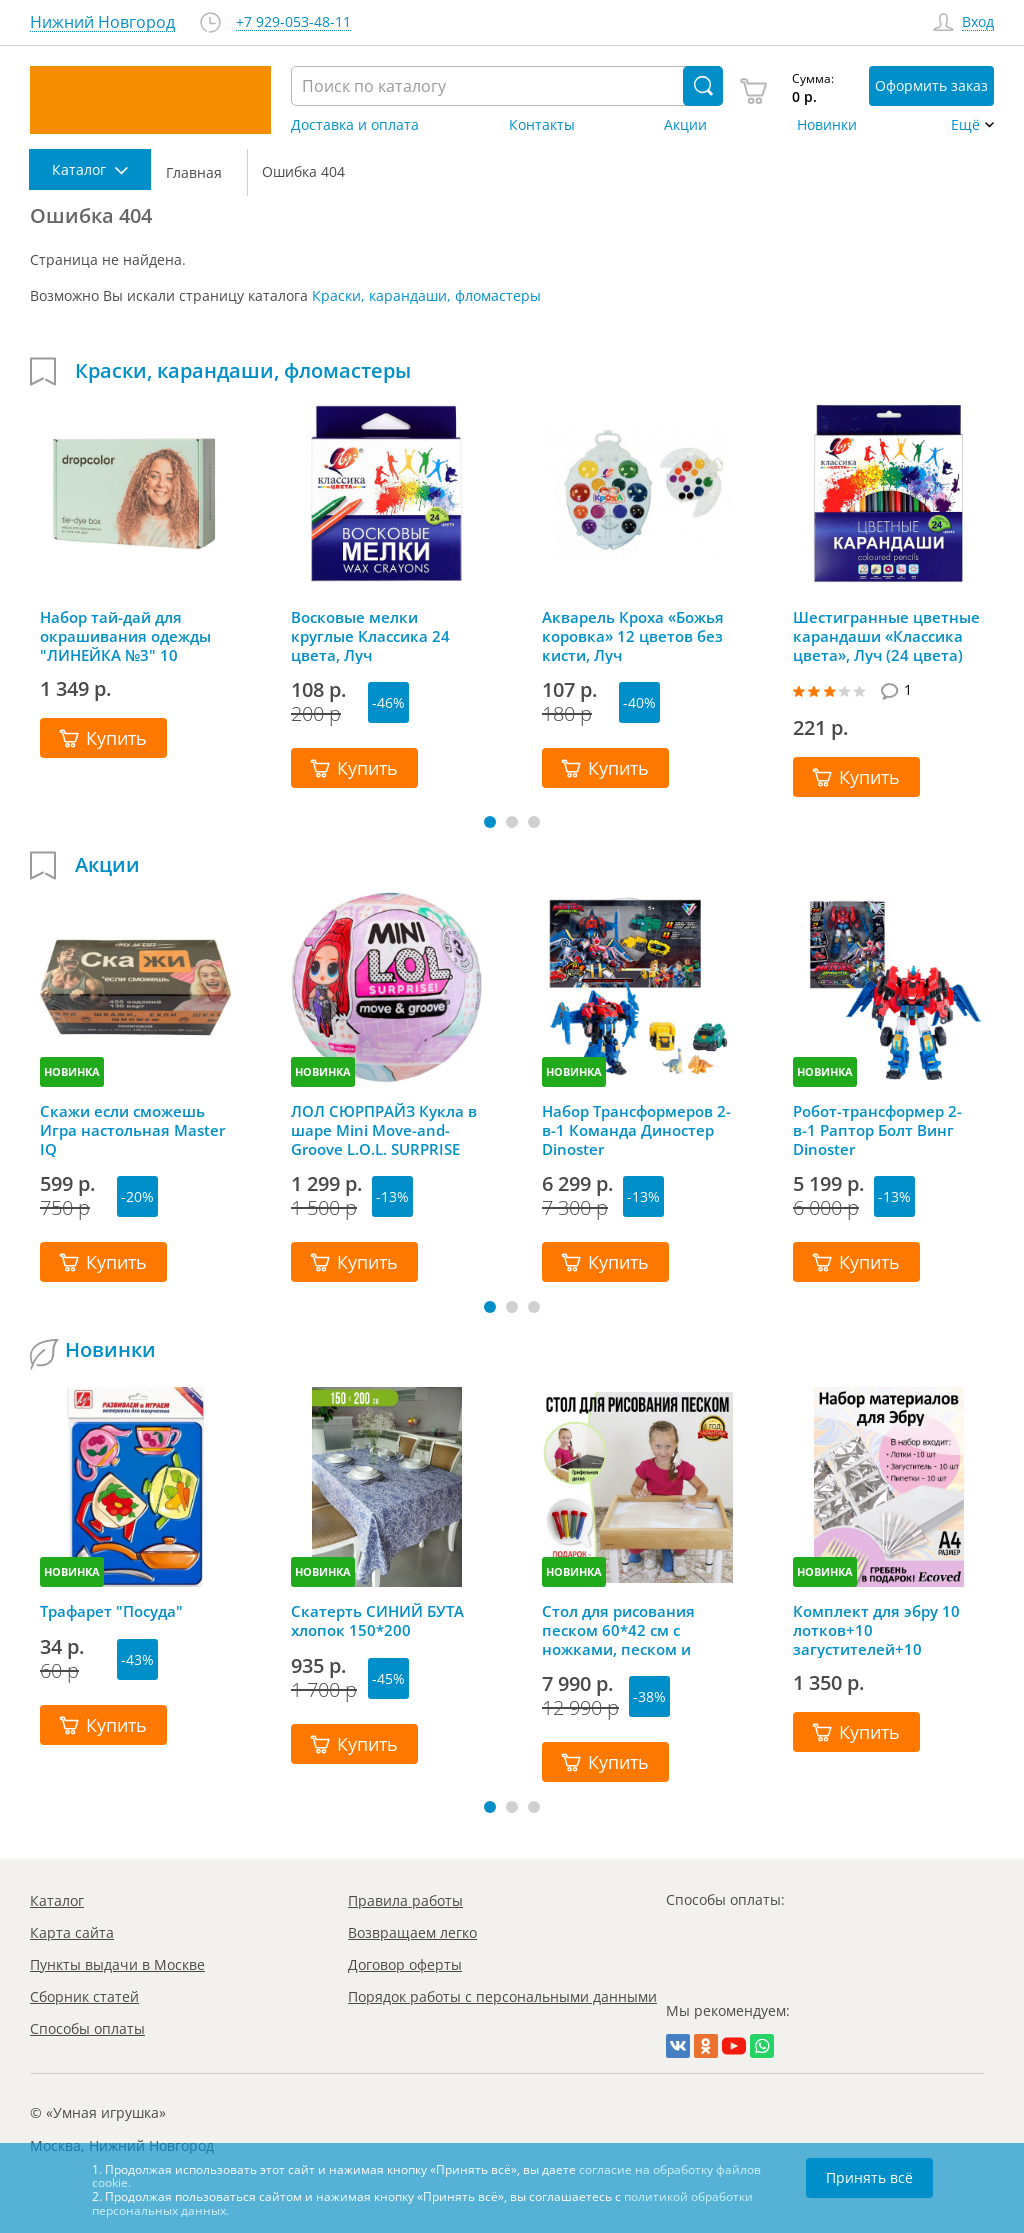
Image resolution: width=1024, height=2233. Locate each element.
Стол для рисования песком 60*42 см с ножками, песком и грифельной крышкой (626, 1630)
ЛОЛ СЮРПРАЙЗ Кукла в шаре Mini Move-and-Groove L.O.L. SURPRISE (384, 1130)
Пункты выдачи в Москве (117, 1964)
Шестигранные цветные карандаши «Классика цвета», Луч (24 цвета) (886, 636)
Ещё (965, 125)
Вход (978, 22)
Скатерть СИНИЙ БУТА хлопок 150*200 (377, 1621)
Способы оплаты (87, 2028)
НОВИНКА (72, 1071)
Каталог (57, 1900)
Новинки (827, 125)
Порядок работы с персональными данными (502, 1996)
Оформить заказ (931, 85)
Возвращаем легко (412, 1932)
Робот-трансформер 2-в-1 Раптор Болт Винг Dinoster (877, 1130)
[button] (490, 822)
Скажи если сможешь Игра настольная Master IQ (132, 1130)
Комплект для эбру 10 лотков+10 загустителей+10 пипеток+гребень (876, 1630)
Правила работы (405, 1900)
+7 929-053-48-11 (293, 22)
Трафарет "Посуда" (111, 1611)
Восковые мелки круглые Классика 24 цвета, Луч (370, 636)
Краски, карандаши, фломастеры (426, 295)
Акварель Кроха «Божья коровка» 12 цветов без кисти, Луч (633, 636)
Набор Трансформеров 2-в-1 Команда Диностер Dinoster (636, 1130)
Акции (685, 125)
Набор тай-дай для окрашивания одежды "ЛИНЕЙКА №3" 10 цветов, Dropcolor (125, 636)
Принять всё (869, 2177)
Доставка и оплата (355, 125)
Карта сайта (72, 1932)
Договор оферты (405, 1964)
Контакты (542, 125)
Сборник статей (84, 1996)
